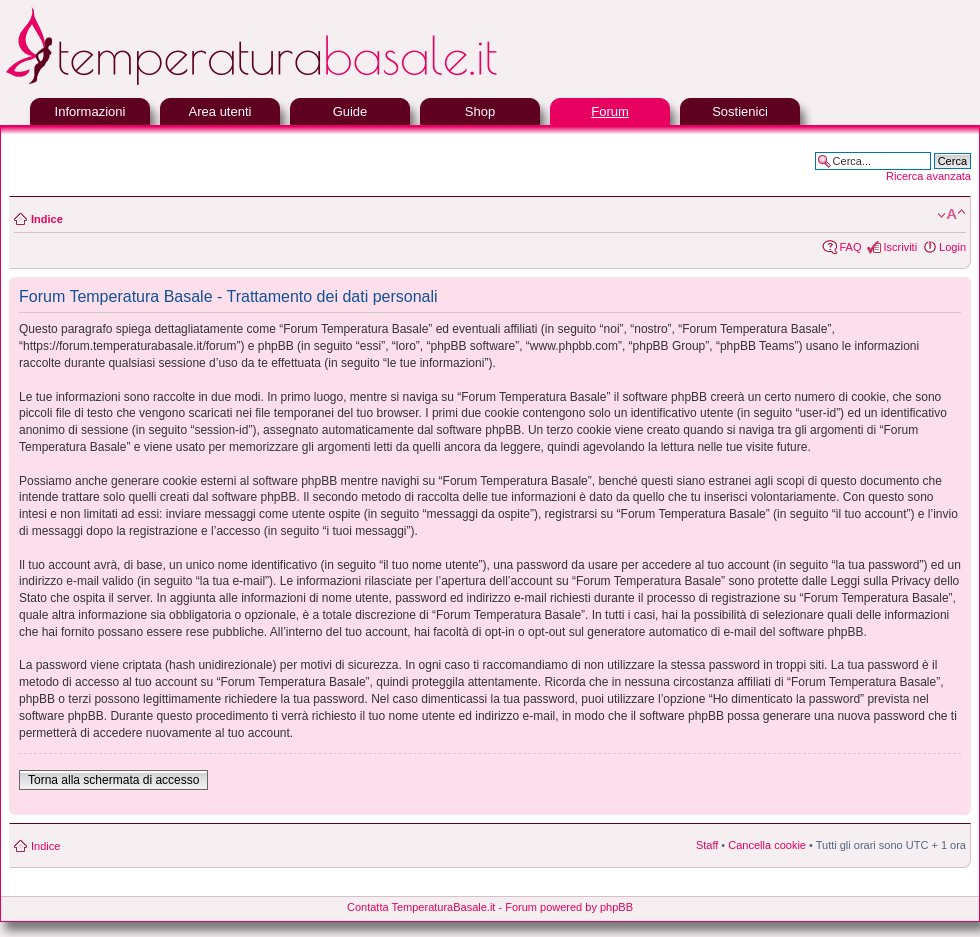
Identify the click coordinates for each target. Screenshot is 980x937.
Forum (610, 111)
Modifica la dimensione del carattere (951, 215)
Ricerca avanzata (928, 176)
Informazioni (90, 111)
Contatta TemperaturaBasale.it (421, 907)
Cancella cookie (767, 845)
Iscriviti (900, 247)
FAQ (850, 247)
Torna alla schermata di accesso (113, 780)
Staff (707, 845)
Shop (480, 111)
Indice (47, 219)
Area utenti (220, 111)
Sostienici (740, 111)
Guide (350, 111)
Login (952, 247)
